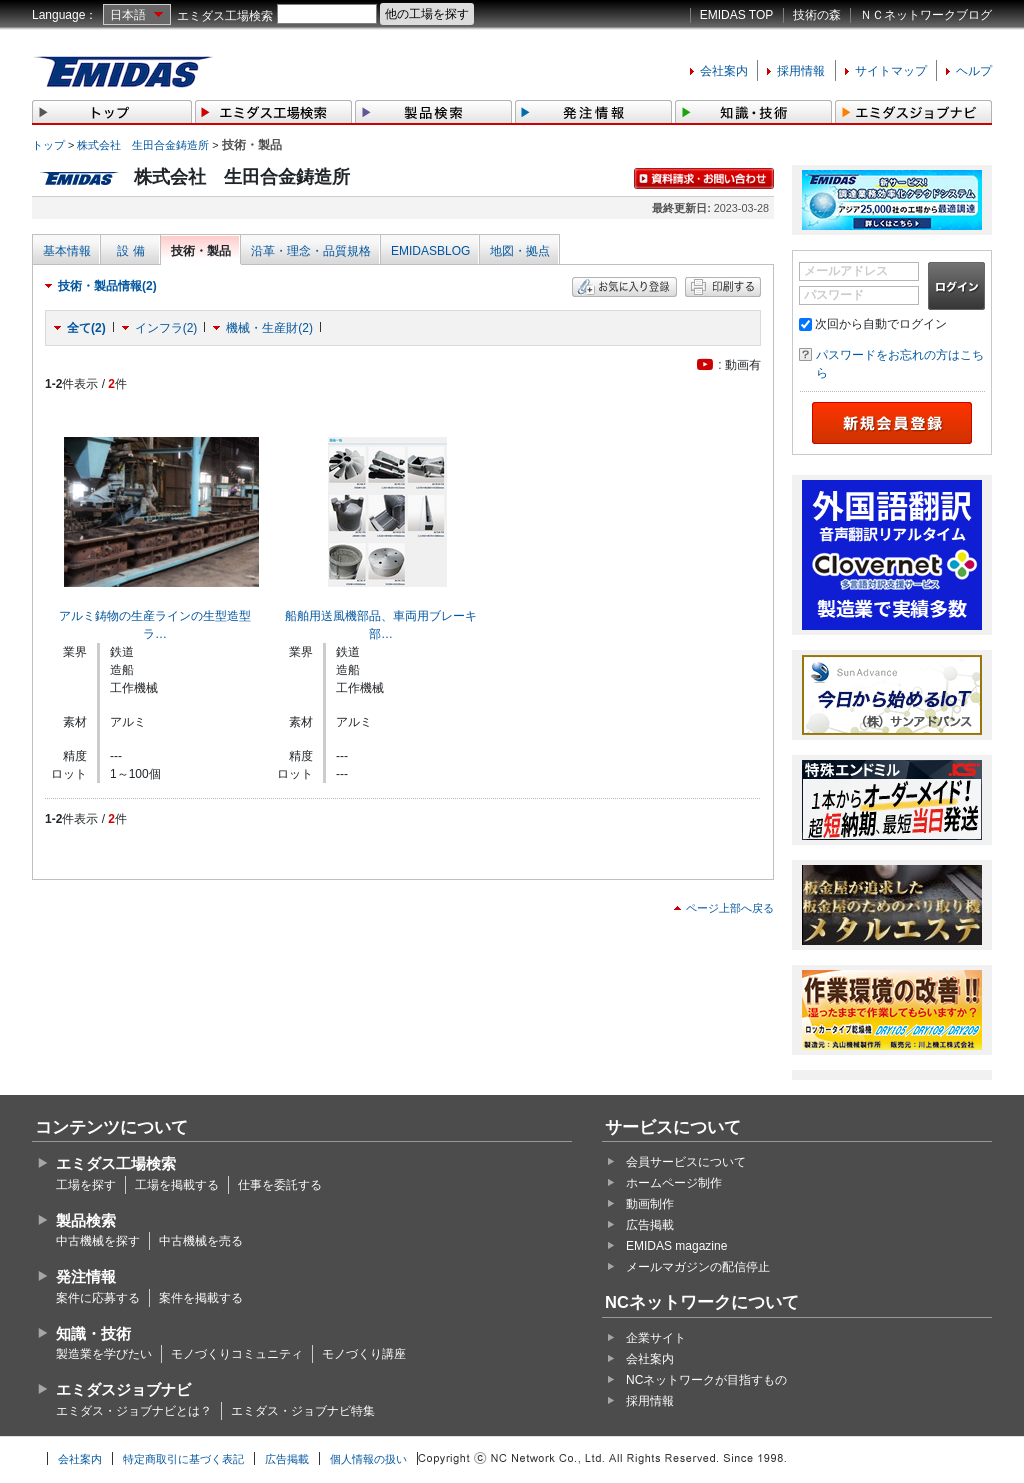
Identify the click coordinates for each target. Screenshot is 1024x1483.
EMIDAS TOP (737, 15)
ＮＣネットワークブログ (926, 15)
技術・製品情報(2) (107, 286)
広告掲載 (650, 1225)
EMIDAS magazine (676, 1246)
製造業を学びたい (104, 1354)
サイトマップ (891, 71)
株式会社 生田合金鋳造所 (143, 145)
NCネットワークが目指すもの (706, 1380)
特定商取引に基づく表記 (183, 1459)
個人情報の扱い (368, 1459)
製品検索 (86, 1220)
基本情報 (67, 251)
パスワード (834, 295)
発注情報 (86, 1276)
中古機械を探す (98, 1241)
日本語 (128, 15)
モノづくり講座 (364, 1354)
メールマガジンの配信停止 (698, 1267)
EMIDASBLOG (430, 251)
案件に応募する (98, 1298)
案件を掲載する (201, 1298)
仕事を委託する (280, 1185)
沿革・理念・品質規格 (311, 251)
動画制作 (650, 1204)
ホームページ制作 (674, 1183)
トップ (48, 145)
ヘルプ (974, 71)
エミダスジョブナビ (123, 1389)
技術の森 (817, 15)
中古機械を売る (201, 1241)
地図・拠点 (520, 251)
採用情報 (801, 71)
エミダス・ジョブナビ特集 (303, 1411)
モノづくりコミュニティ (237, 1354)
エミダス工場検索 (225, 16)
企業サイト (656, 1338)
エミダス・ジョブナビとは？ (134, 1411)
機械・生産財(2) (269, 328)
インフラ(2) (166, 328)
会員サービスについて (686, 1162)
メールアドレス (846, 271)
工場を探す (86, 1185)
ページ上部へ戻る (730, 908)
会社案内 (724, 71)
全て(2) (86, 328)
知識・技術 (93, 1333)
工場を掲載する (177, 1185)
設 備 (130, 251)
